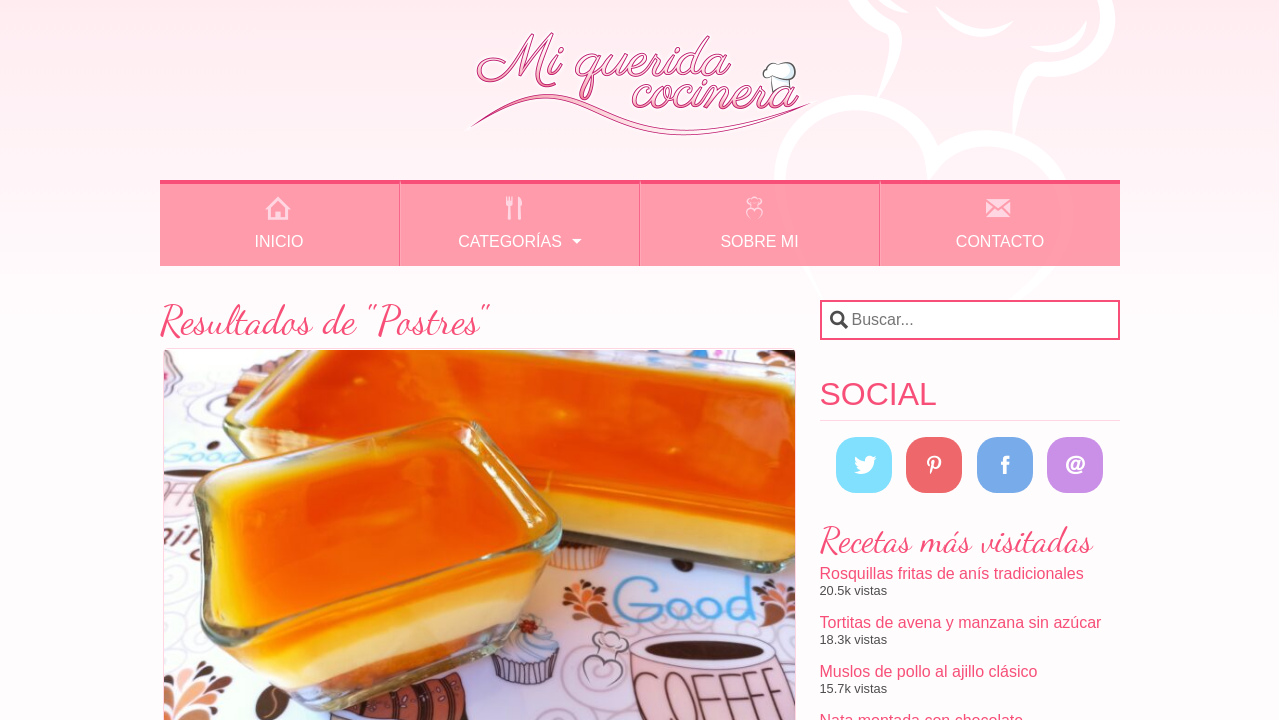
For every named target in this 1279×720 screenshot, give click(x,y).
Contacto (1000, 241)
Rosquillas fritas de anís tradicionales (952, 573)
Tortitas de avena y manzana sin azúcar (961, 622)
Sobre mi (759, 241)
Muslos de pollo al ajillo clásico (929, 671)
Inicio (279, 241)
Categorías (510, 241)
